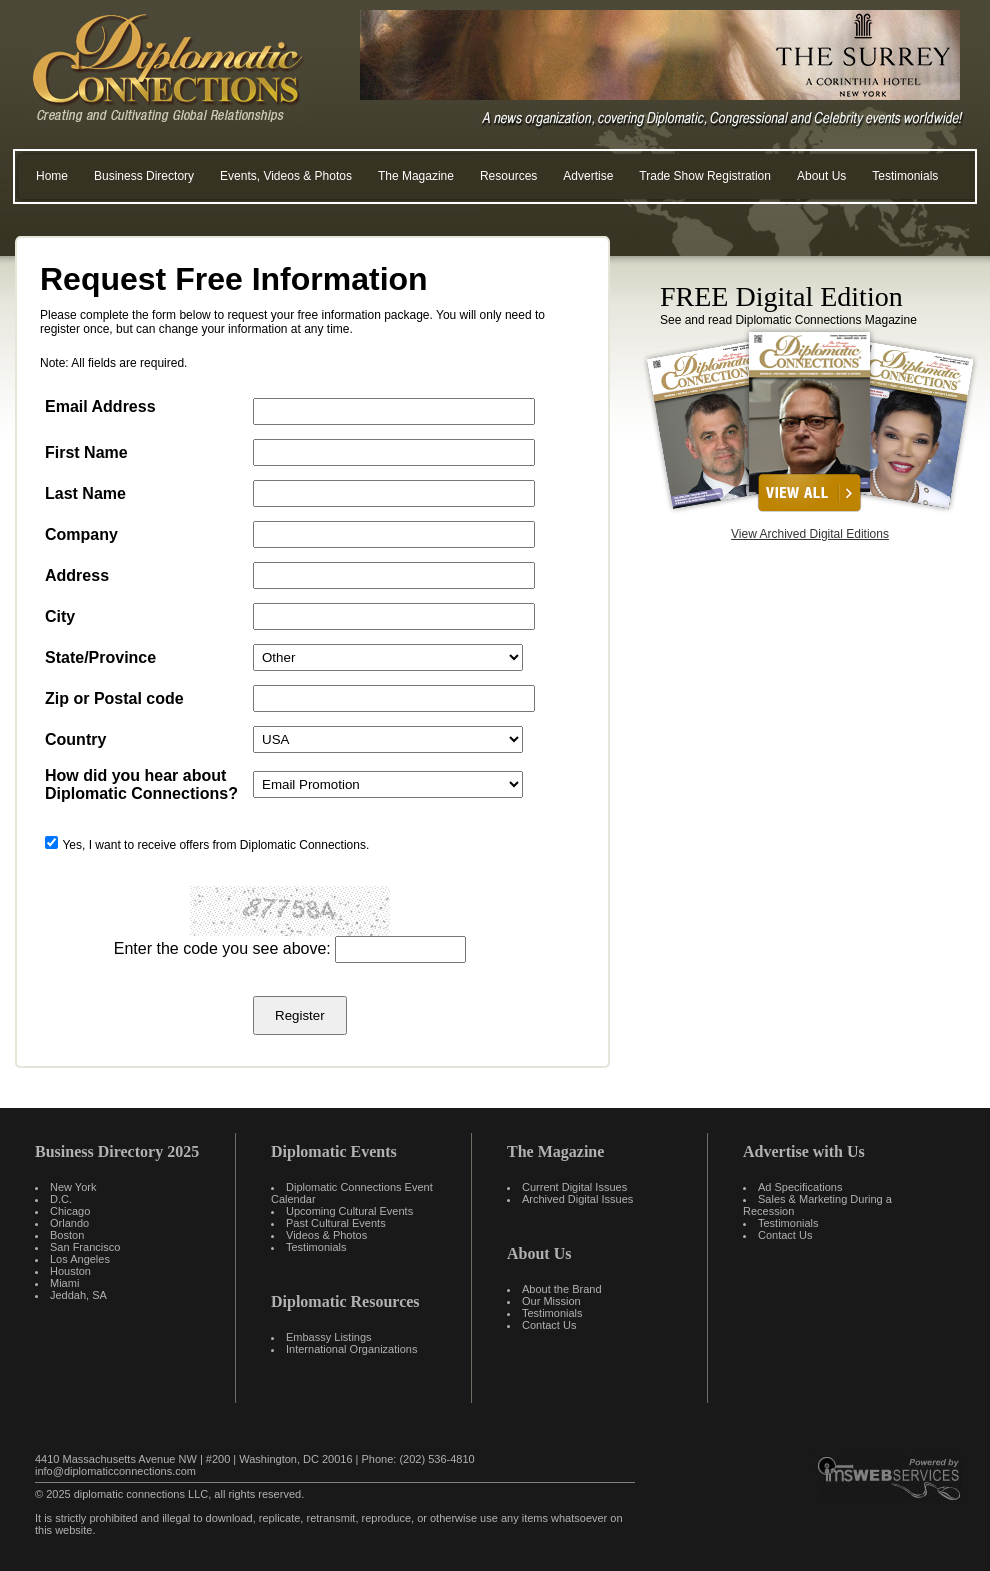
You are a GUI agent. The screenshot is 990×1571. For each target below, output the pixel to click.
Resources (508, 176)
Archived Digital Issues (577, 1199)
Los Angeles (80, 1259)
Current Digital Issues (574, 1187)
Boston (67, 1235)
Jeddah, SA (78, 1295)
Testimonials (905, 176)
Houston (70, 1271)
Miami (64, 1283)
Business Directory (144, 176)
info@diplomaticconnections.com (115, 1471)
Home (52, 176)
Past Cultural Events (336, 1223)
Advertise (588, 176)
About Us (821, 176)
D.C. (61, 1199)
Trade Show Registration (705, 176)
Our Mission (551, 1301)
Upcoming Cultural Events (349, 1211)
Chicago (70, 1211)
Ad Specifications (800, 1187)
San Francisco (85, 1247)
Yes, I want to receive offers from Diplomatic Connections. (215, 845)
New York (73, 1187)
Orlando (69, 1223)
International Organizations (351, 1349)
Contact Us (549, 1325)
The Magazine (416, 176)
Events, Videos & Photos (286, 176)
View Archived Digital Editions (810, 534)
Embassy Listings (329, 1337)
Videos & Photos (326, 1235)
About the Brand (562, 1289)
